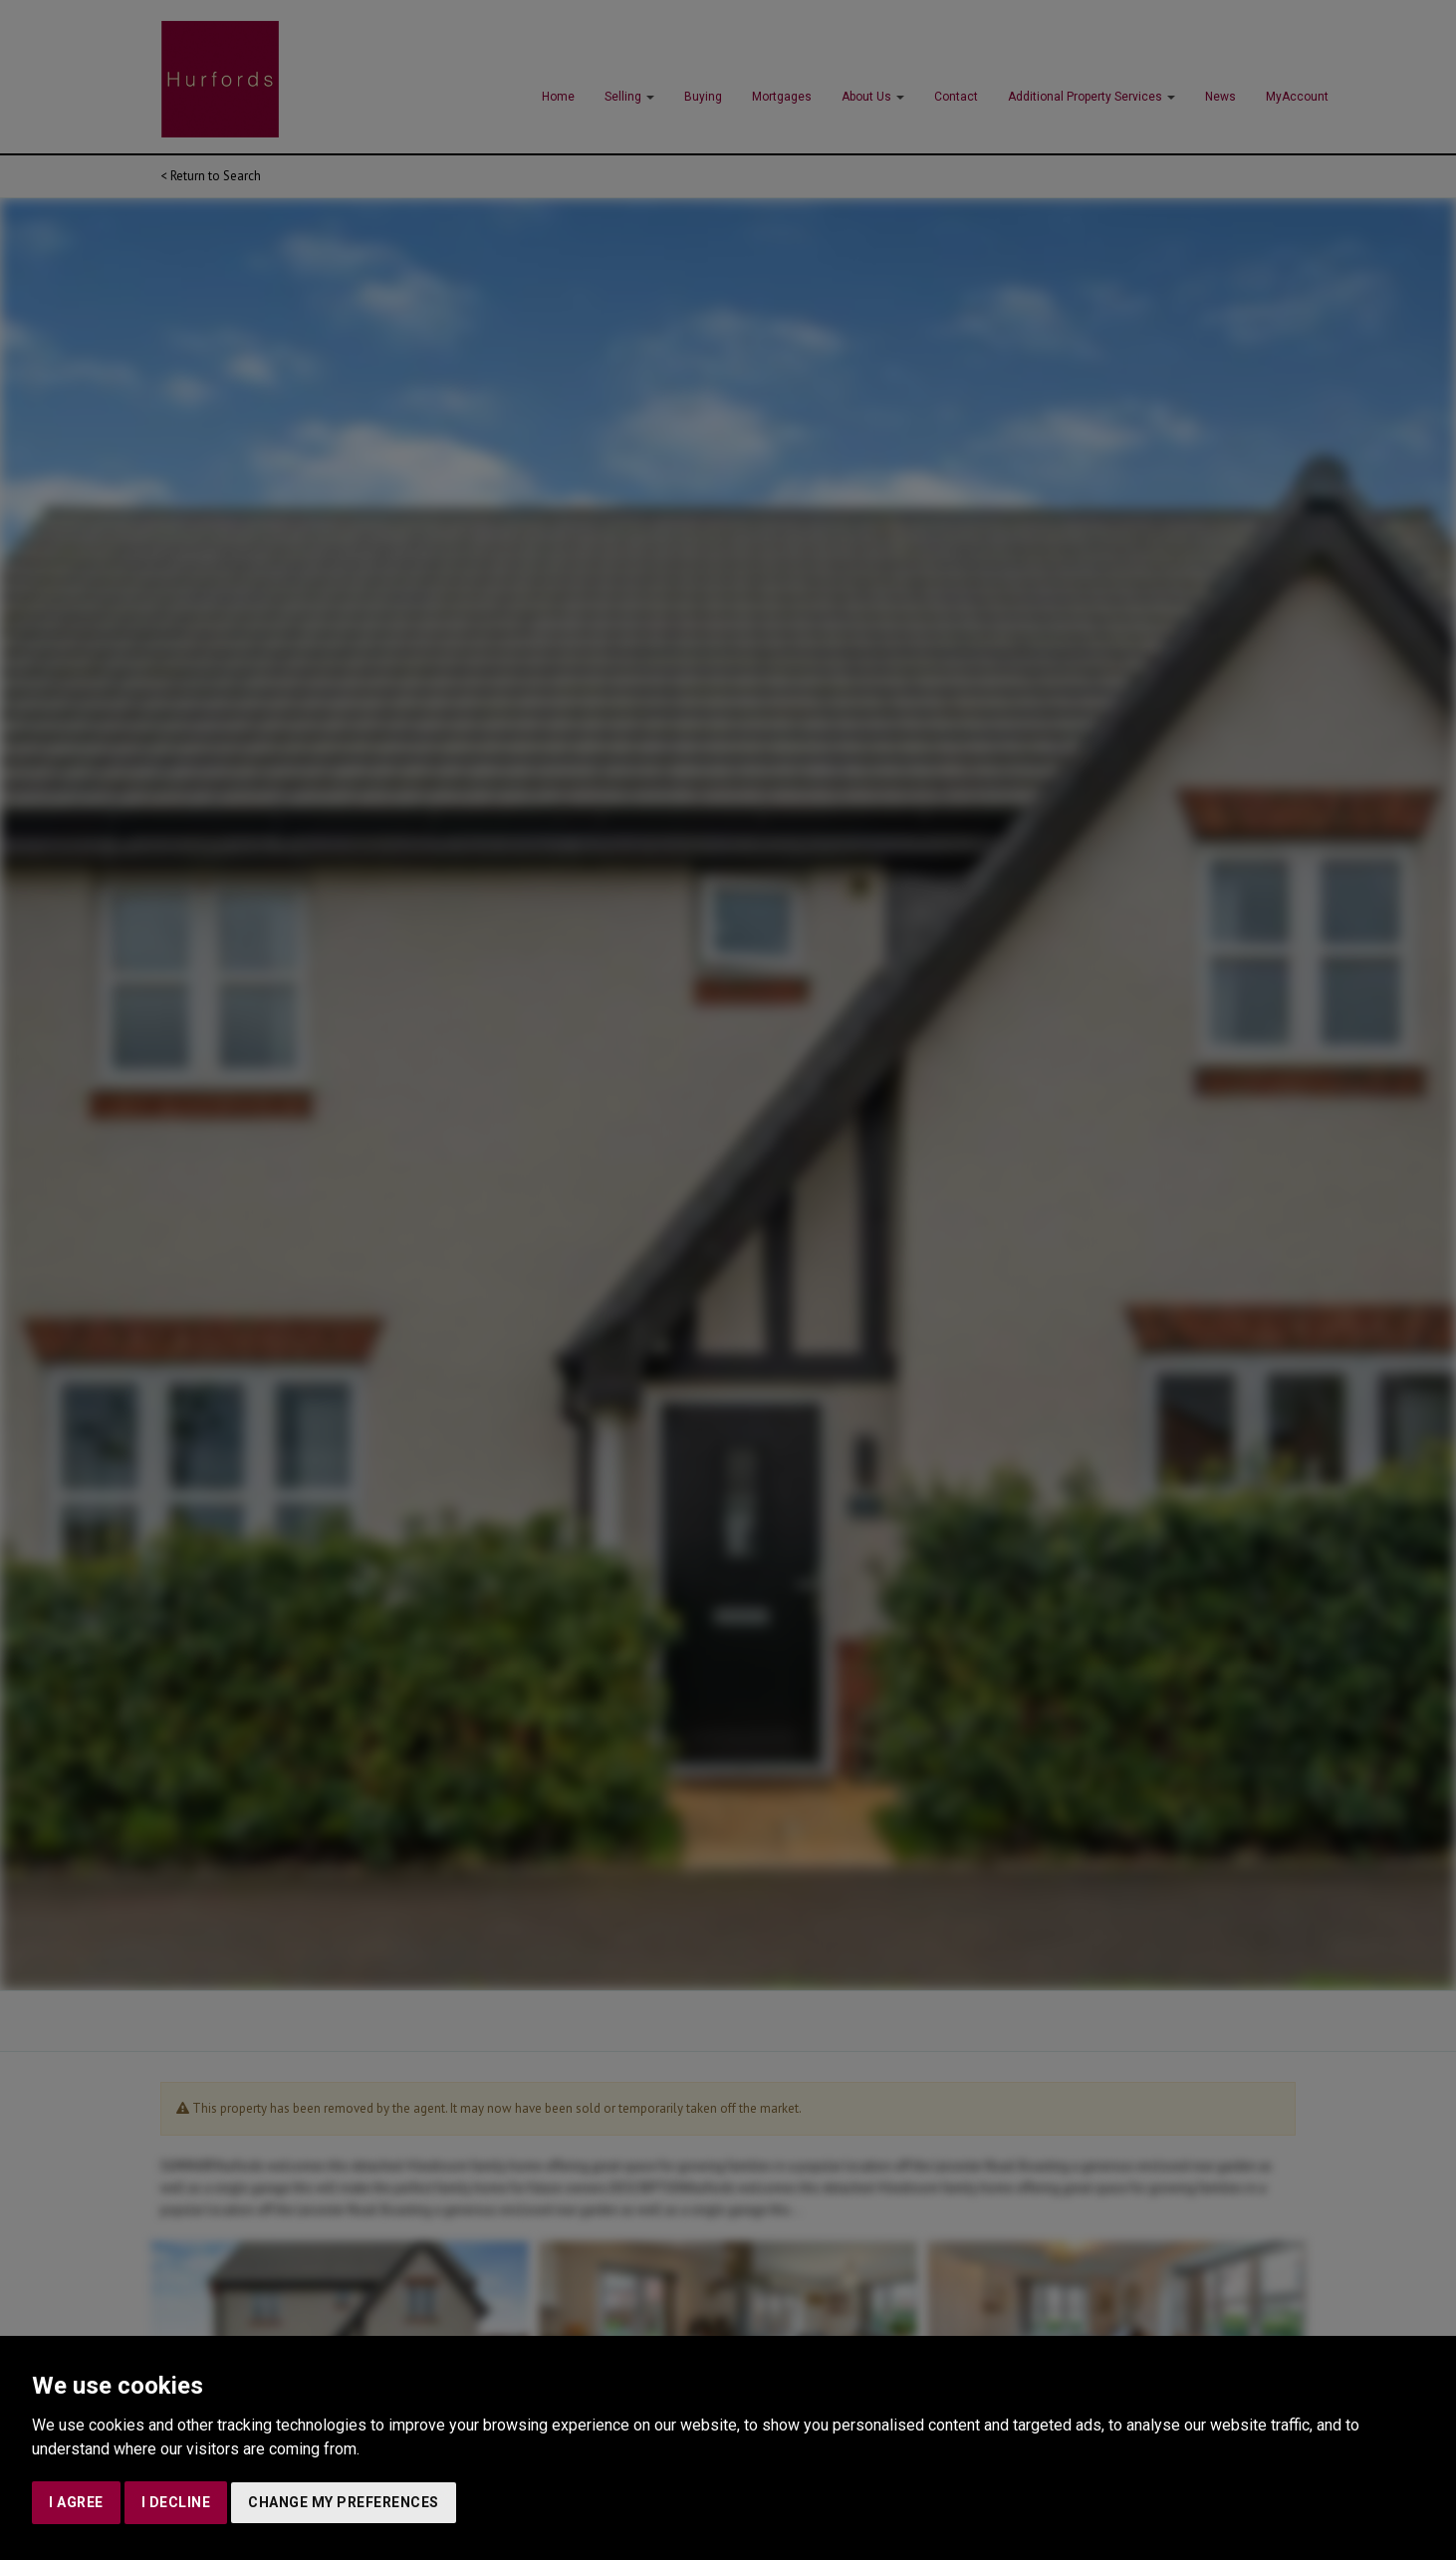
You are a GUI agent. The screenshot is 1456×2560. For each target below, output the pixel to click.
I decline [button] (176, 2502)
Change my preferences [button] (343, 2502)
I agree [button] (76, 2502)
